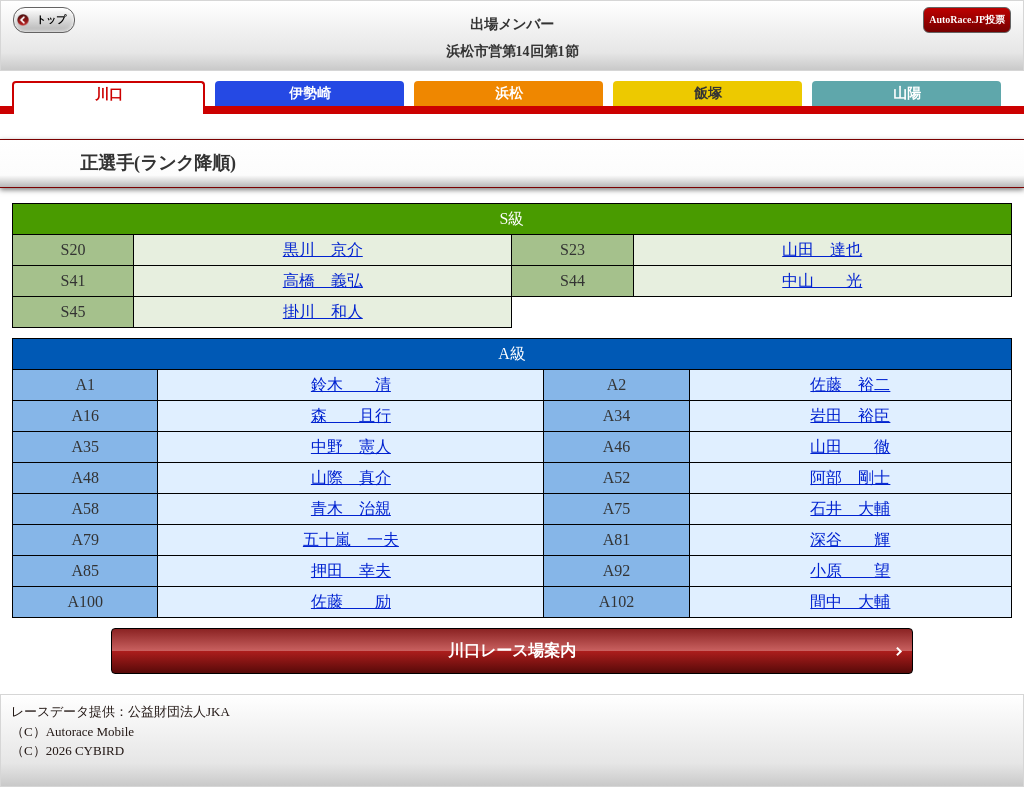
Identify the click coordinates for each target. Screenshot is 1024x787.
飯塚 (708, 93)
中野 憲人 (351, 446)
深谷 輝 (850, 539)
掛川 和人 (323, 311)
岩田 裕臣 (850, 415)
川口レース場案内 (512, 650)
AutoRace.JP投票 (967, 19)
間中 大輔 (850, 601)
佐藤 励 (351, 601)
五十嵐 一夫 (351, 539)
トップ (51, 19)
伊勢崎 (310, 93)
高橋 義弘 (323, 280)
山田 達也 (822, 249)
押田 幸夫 (351, 570)
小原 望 (850, 570)
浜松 (509, 93)
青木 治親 (351, 508)
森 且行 (351, 415)
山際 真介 (351, 477)
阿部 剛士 (850, 477)
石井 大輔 (850, 508)
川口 (109, 94)
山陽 (907, 93)
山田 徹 (850, 446)
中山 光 (822, 280)
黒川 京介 (323, 249)
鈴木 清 (351, 384)
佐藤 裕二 (850, 384)
